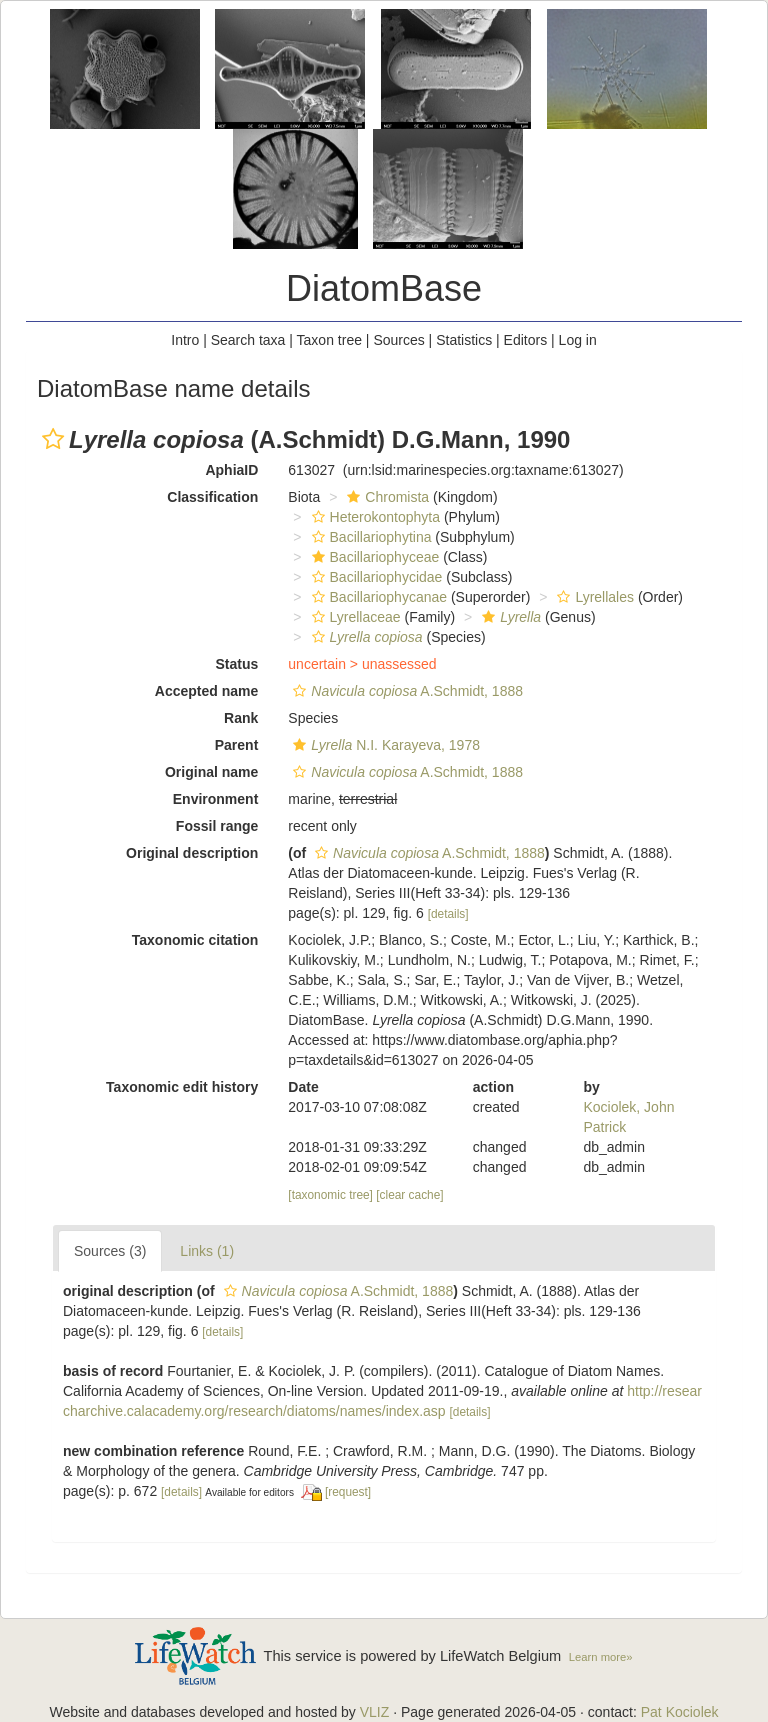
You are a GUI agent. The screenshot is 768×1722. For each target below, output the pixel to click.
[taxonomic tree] (330, 1195)
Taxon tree (329, 340)
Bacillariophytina (369, 537)
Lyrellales (593, 597)
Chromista (385, 497)
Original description (192, 853)
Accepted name (206, 691)
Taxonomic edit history (182, 1087)
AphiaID (231, 470)
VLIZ (375, 1712)
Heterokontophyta (374, 517)
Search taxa (248, 340)
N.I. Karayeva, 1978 (384, 745)
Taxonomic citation (195, 940)
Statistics (464, 340)
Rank (241, 718)
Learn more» (601, 1657)
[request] (348, 1492)
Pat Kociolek (680, 1712)
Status (237, 664)
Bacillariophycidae (375, 577)
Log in (578, 340)
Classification (212, 497)
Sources (398, 340)
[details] (448, 914)
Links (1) (207, 1251)
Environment (216, 799)
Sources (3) (110, 1251)
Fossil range (217, 826)
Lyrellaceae (354, 617)
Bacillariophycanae (377, 597)
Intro (185, 340)
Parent (237, 745)
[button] (53, 439)
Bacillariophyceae (373, 557)
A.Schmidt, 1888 (405, 691)
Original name (211, 772)
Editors (526, 340)
